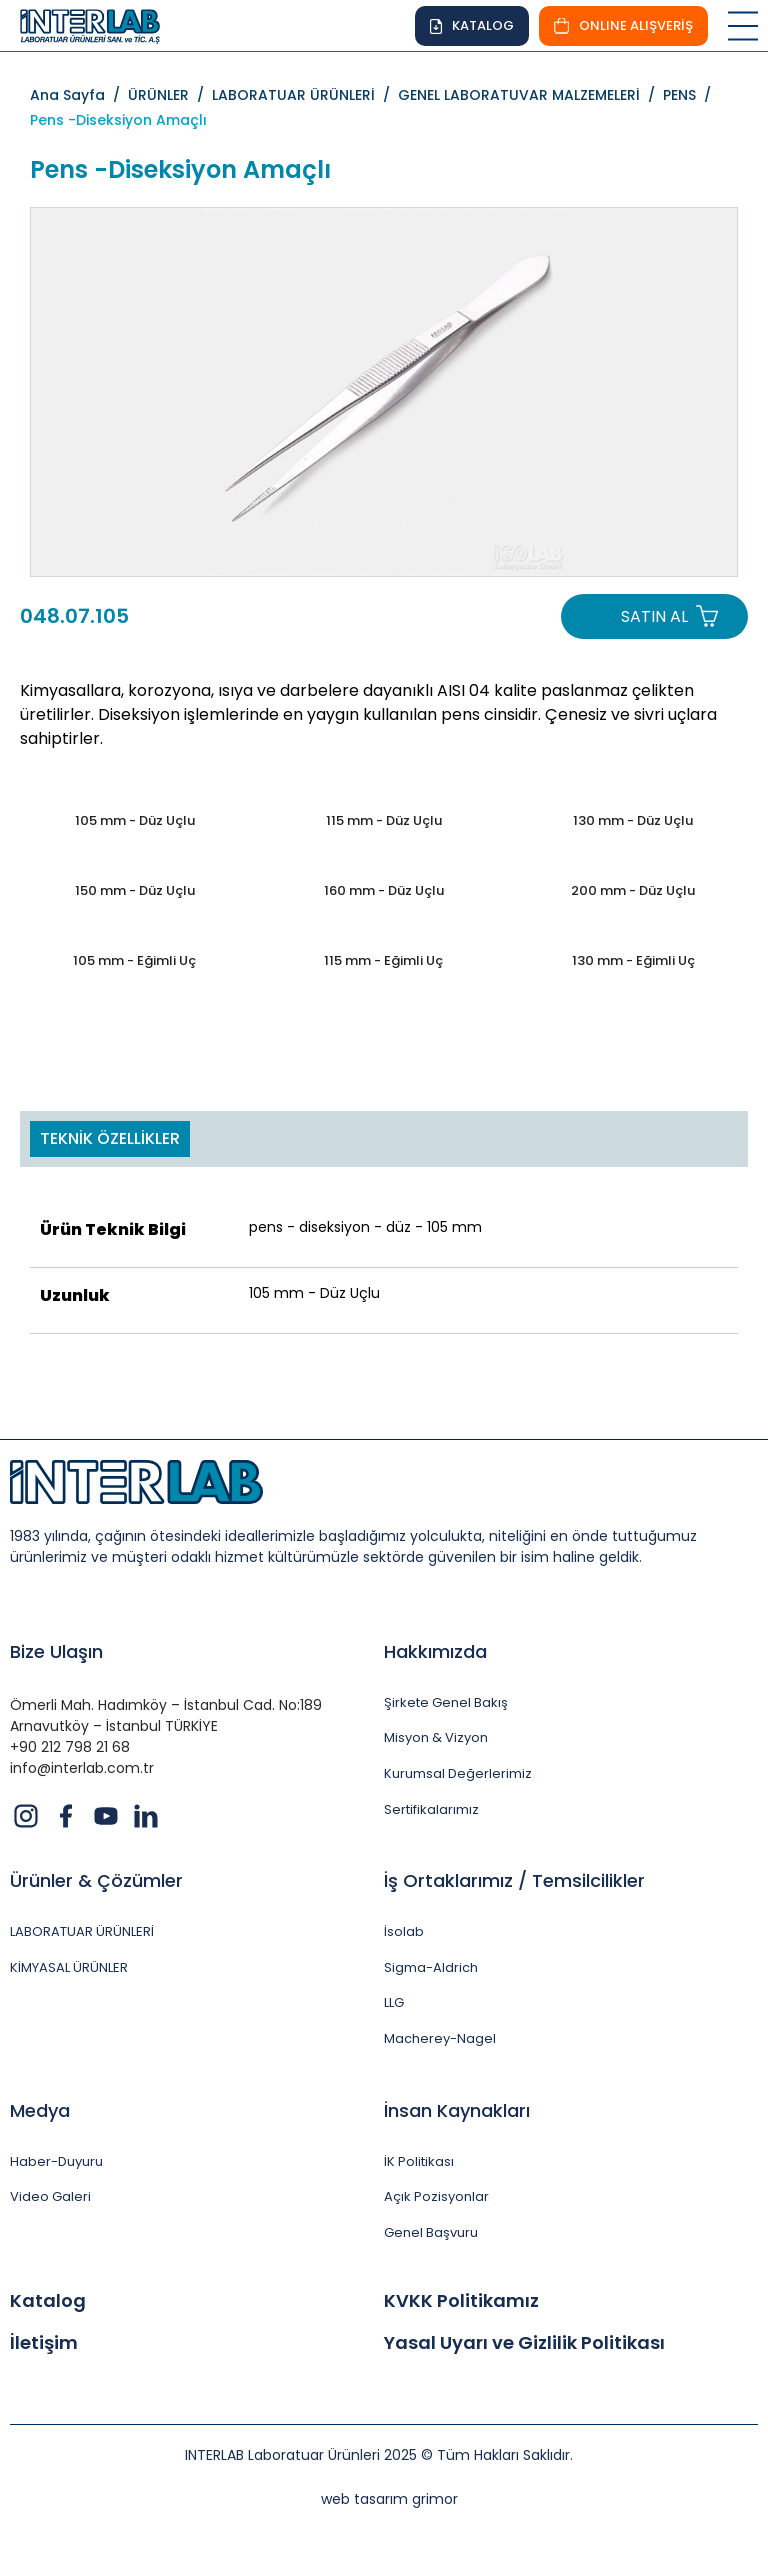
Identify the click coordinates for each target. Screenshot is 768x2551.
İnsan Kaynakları (457, 2110)
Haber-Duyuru (56, 2162)
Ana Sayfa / (79, 95)
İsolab (404, 1932)
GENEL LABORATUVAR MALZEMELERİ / (530, 95)
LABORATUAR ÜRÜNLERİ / (305, 95)
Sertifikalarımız (431, 1810)
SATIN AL (654, 616)
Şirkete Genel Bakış (446, 1703)
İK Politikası (419, 2162)
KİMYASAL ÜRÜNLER (69, 1968)
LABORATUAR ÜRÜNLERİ (82, 1932)
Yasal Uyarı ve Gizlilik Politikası (524, 2343)
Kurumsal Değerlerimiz (458, 1774)
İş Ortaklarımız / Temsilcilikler (514, 1880)
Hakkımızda (435, 1651)
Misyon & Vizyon (436, 1738)
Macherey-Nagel (440, 2039)
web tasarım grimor (389, 2499)
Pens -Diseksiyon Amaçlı (118, 120)
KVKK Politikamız (461, 2301)
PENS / (691, 95)
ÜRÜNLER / (170, 95)
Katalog (48, 2301)
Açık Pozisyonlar (436, 2197)
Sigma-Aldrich (431, 1968)
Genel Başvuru (431, 2233)
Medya (40, 2110)
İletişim (44, 2343)
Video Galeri (50, 2197)
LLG (394, 2003)
